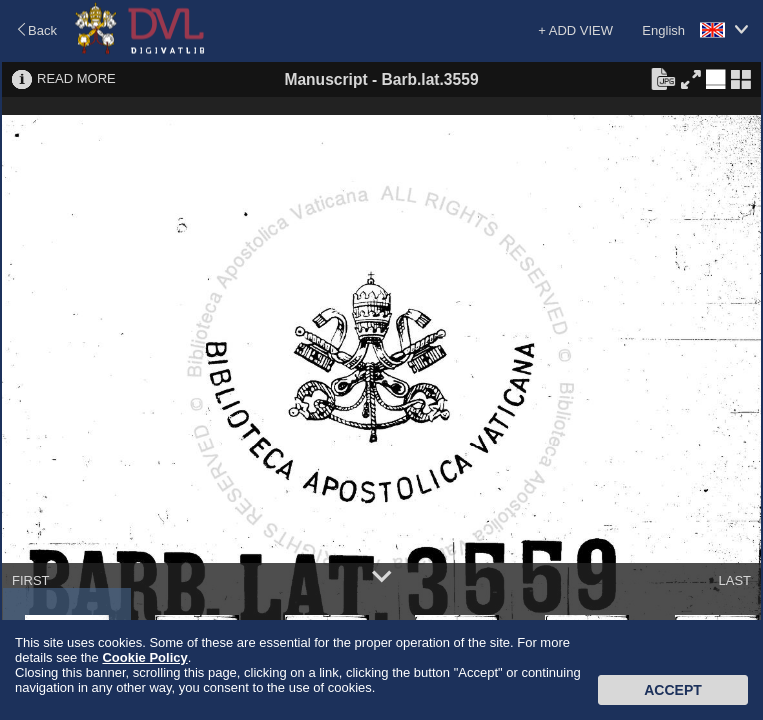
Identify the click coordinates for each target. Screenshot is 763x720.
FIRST (31, 580)
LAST (734, 580)
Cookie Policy (144, 657)
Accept (673, 690)
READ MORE (76, 78)
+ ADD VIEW (575, 30)
